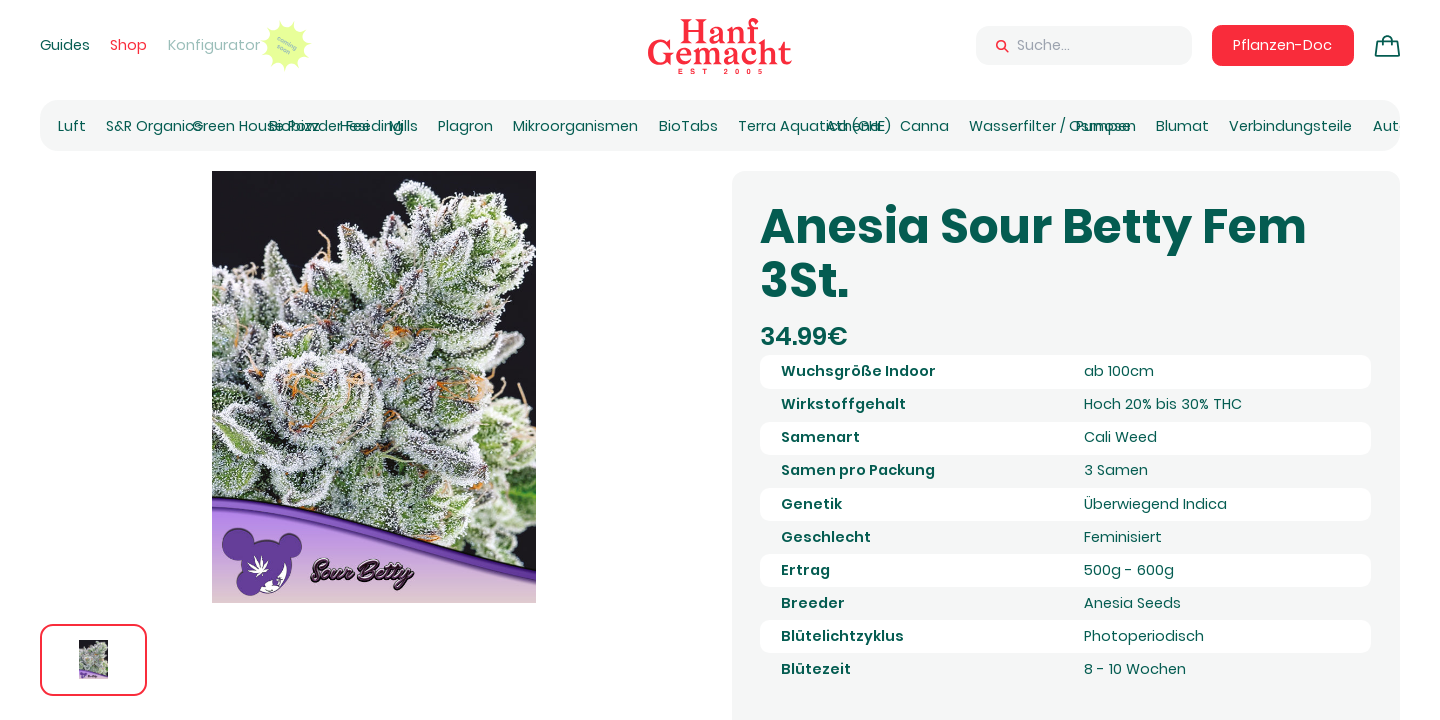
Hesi (354, 126)
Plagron (465, 126)
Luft (72, 126)
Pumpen (1106, 126)
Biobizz (294, 126)
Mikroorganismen (575, 126)
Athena (853, 126)
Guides (65, 45)
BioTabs (688, 126)
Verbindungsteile (1290, 126)
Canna (924, 126)
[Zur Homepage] (720, 46)
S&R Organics (154, 126)
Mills (403, 126)
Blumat (1182, 126)
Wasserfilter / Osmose (1050, 126)
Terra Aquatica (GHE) (814, 126)
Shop (128, 45)
